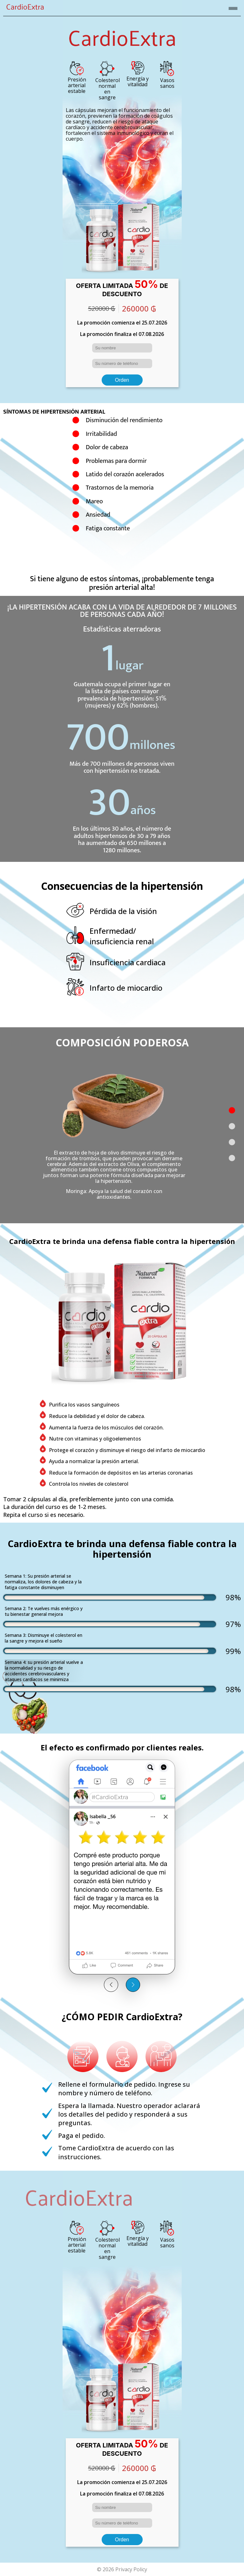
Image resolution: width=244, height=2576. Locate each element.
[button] (232, 1110)
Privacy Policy (131, 2569)
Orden (122, 380)
